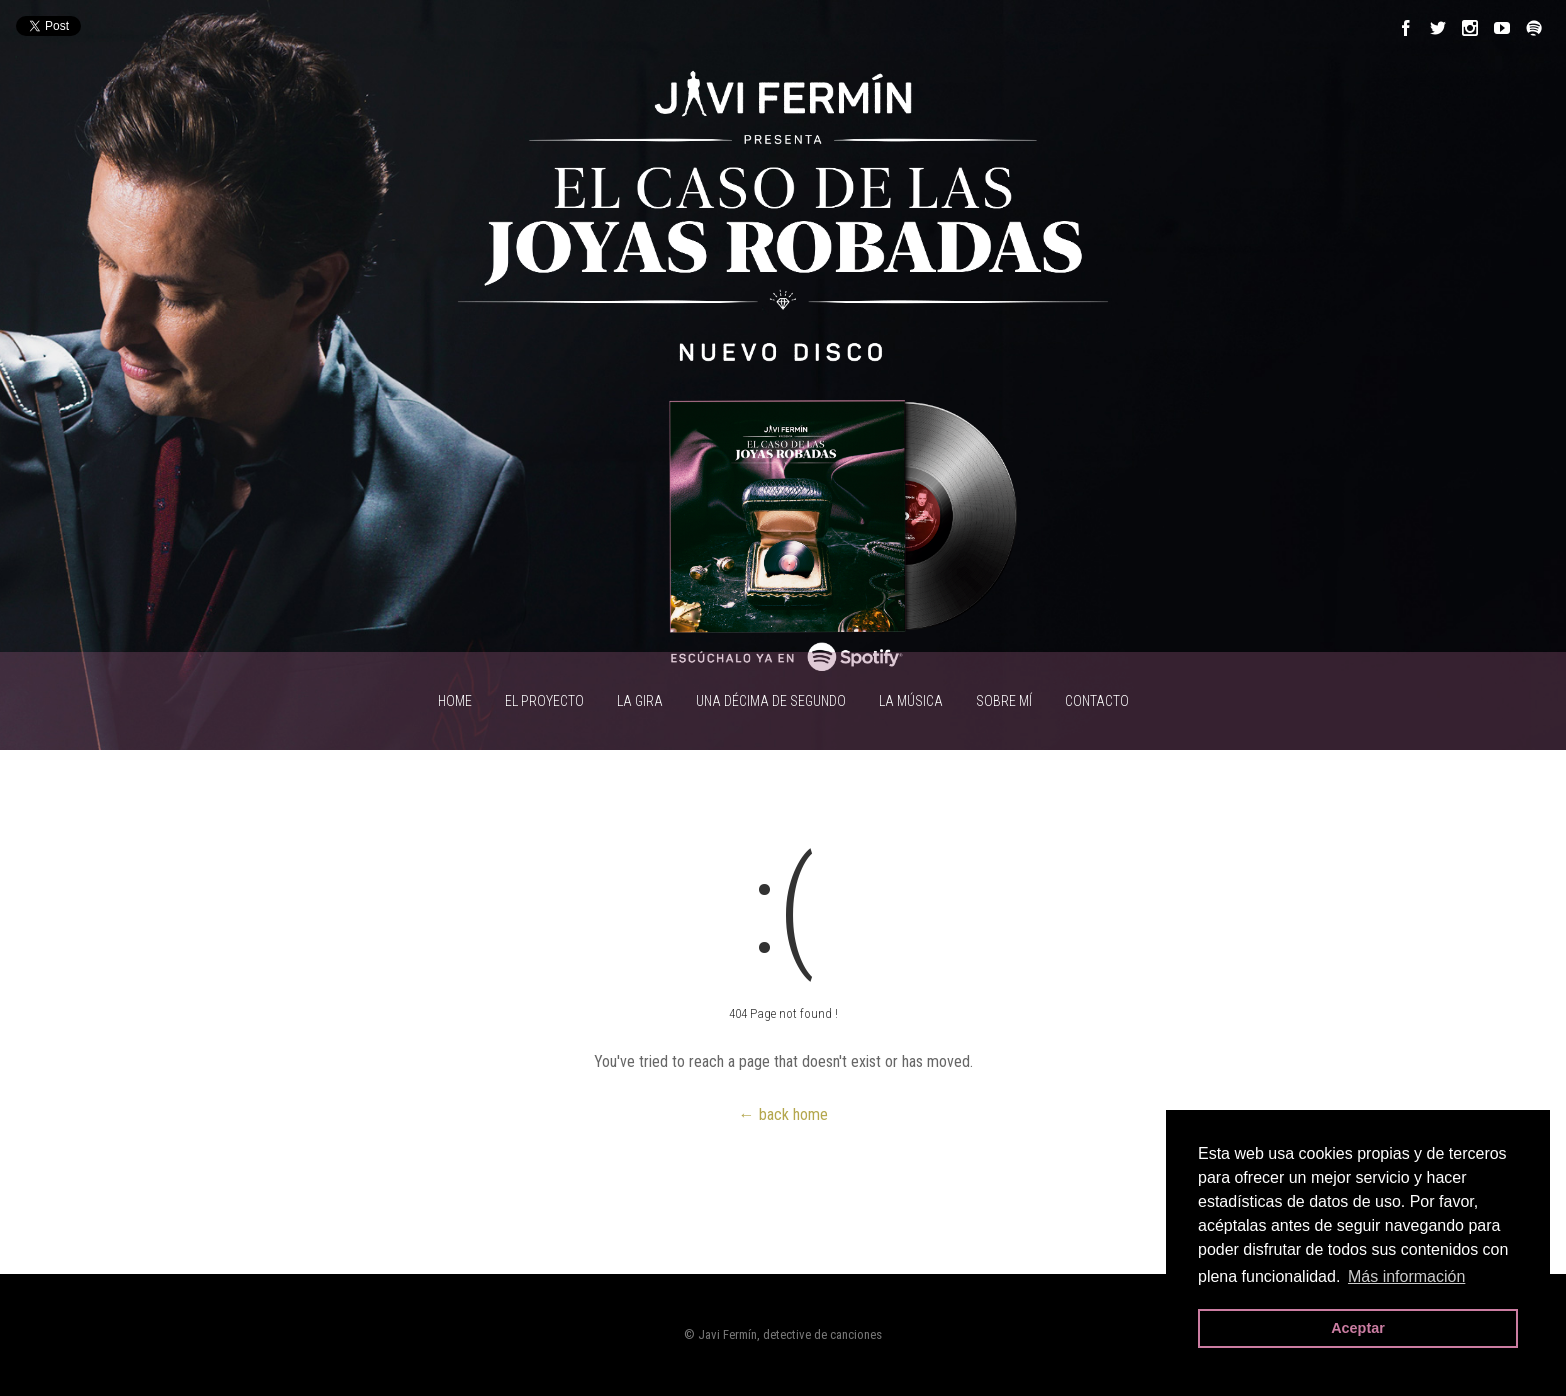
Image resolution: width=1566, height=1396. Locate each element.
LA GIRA (640, 701)
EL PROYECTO (544, 701)
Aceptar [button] (1358, 1328)
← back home (783, 1114)
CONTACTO (1097, 701)
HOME (455, 701)
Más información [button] (1406, 1276)
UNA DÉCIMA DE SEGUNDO (771, 701)
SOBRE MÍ (1004, 701)
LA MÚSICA (911, 701)
